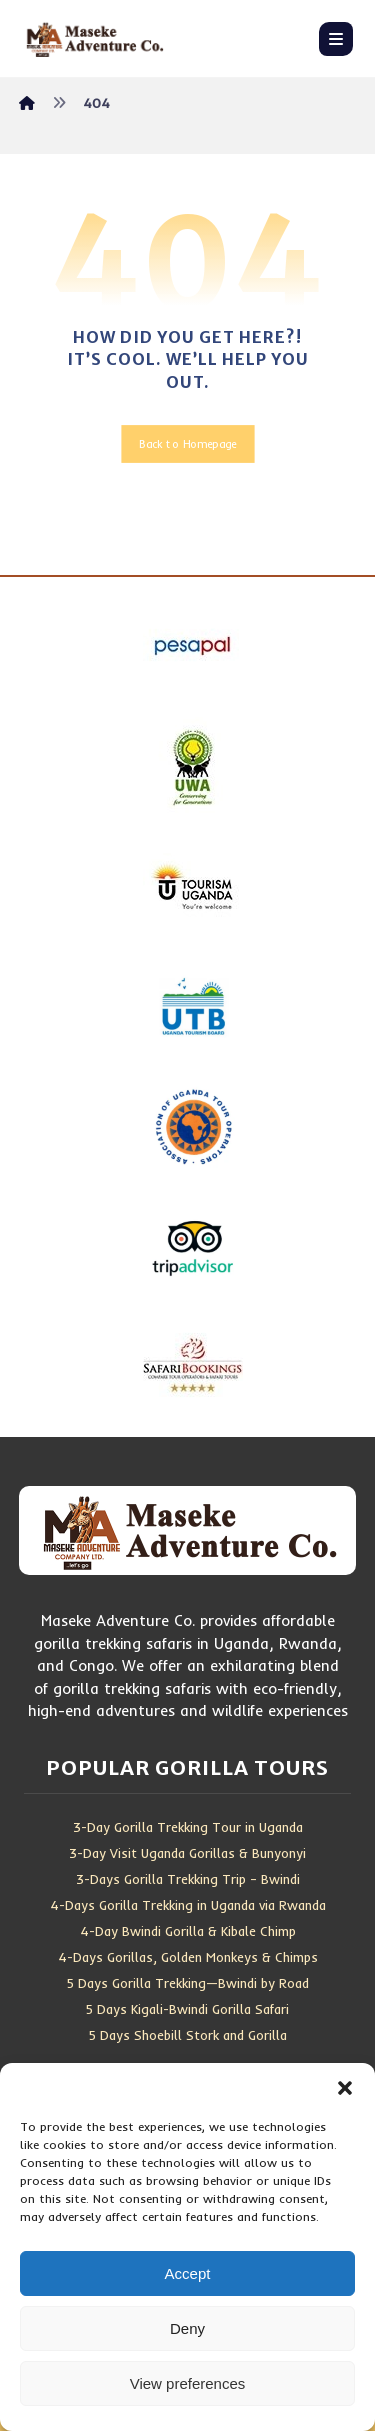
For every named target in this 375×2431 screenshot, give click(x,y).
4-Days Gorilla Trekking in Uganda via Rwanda (188, 1905)
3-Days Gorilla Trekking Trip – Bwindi (188, 1879)
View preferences (188, 2383)
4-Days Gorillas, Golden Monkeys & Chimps (188, 1957)
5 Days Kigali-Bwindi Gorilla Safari (187, 2009)
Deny (187, 2328)
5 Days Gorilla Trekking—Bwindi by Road (188, 1983)
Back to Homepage (187, 444)
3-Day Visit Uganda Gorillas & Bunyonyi (187, 1853)
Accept (188, 2273)
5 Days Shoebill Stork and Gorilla (188, 2035)
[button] (345, 2088)
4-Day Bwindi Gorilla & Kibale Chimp (188, 1931)
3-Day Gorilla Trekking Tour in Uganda (188, 1827)
